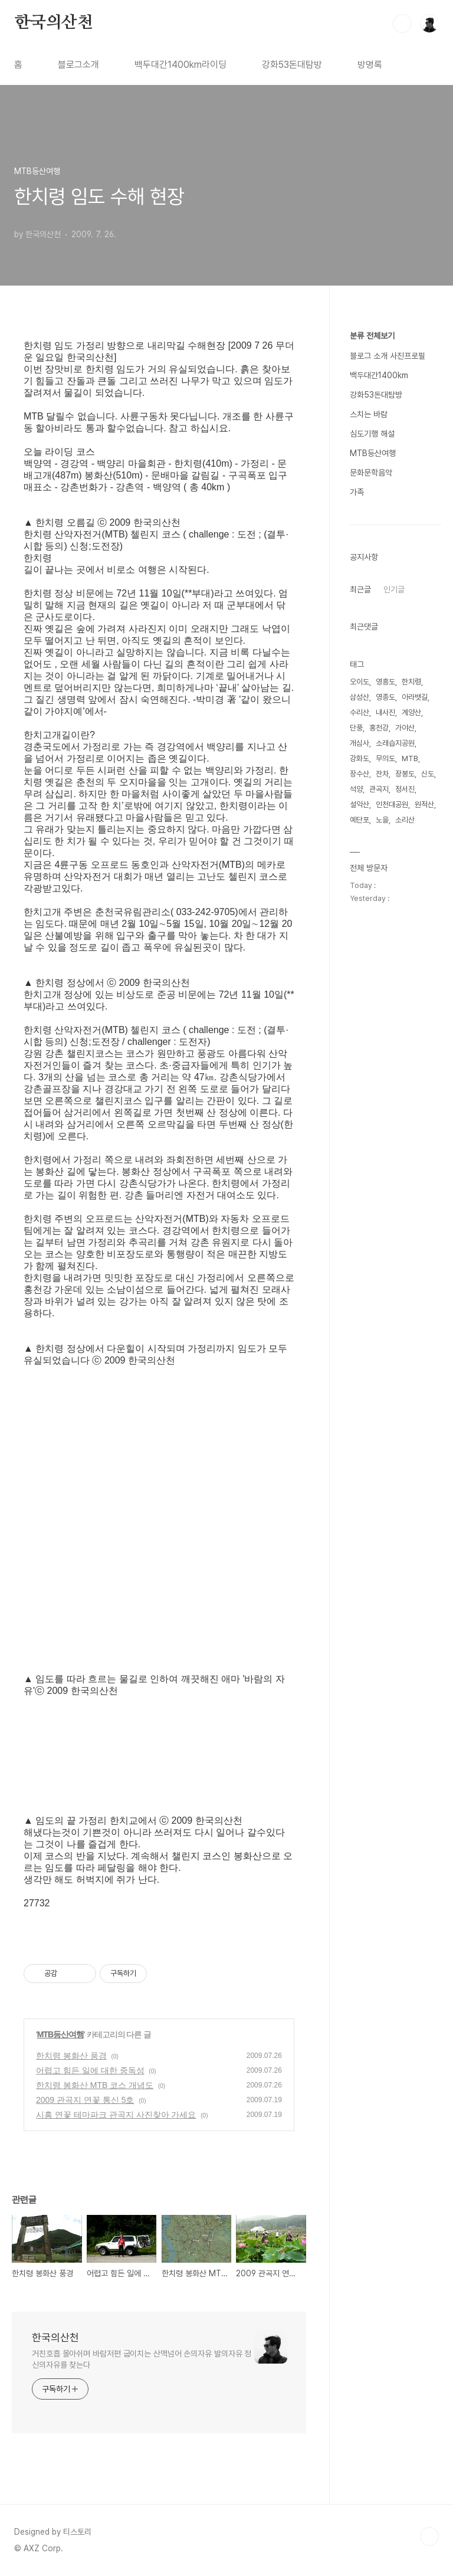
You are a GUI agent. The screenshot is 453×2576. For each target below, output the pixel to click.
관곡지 (379, 789)
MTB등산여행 (60, 2034)
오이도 (359, 681)
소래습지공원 (395, 743)
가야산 (405, 727)
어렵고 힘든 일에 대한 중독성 (90, 2070)
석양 (356, 789)
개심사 (359, 743)
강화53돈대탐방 (292, 64)
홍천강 (379, 727)
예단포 (359, 819)
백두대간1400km (379, 375)
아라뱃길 (415, 697)
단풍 (356, 727)
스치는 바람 (369, 414)
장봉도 (405, 773)
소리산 (405, 819)
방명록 (369, 64)
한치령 (411, 681)
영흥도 (385, 681)
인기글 (394, 589)
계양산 (411, 712)
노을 (382, 819)
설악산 (359, 804)
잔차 (382, 773)
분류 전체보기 (372, 335)
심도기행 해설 (372, 433)
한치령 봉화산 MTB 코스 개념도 (94, 2085)
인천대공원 (392, 804)
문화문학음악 (371, 472)
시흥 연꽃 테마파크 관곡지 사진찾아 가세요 (116, 2114)
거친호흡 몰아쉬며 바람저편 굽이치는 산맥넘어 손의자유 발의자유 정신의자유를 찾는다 (141, 2359)
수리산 (359, 712)
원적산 (424, 804)
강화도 (359, 758)
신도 (427, 773)
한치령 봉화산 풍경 (71, 2055)
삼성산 (359, 697)
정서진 (405, 789)
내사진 (385, 712)
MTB (410, 758)
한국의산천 (53, 23)
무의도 (385, 758)
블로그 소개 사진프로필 (387, 355)
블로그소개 (78, 64)
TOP (429, 2536)
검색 (402, 23)
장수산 (359, 773)
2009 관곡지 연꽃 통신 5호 (85, 2100)
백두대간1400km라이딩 (180, 64)
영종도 (385, 697)
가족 (357, 492)
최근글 (360, 589)
